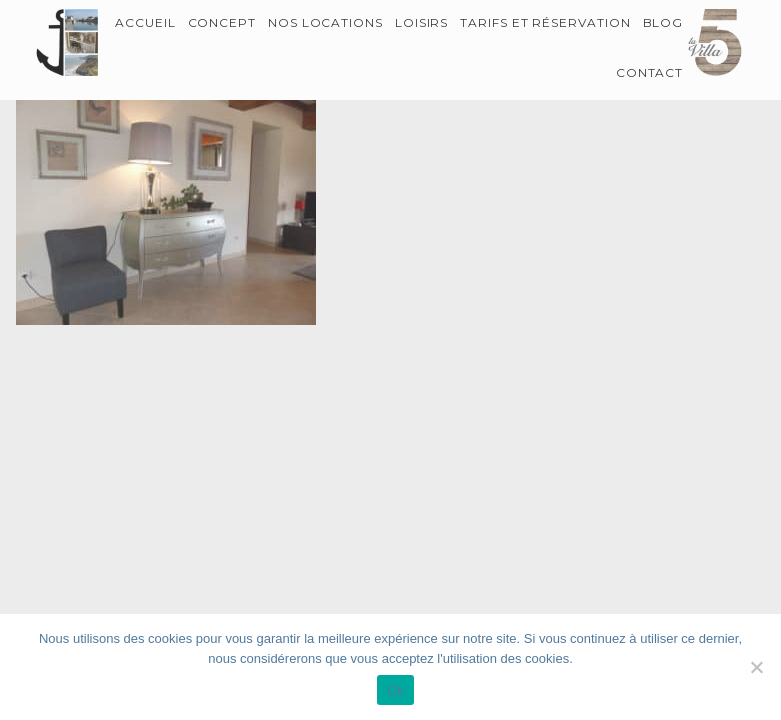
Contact (650, 72)
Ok (395, 690)
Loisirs (422, 22)
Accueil (145, 22)
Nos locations (325, 22)
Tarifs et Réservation (545, 22)
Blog (663, 22)
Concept (222, 22)
